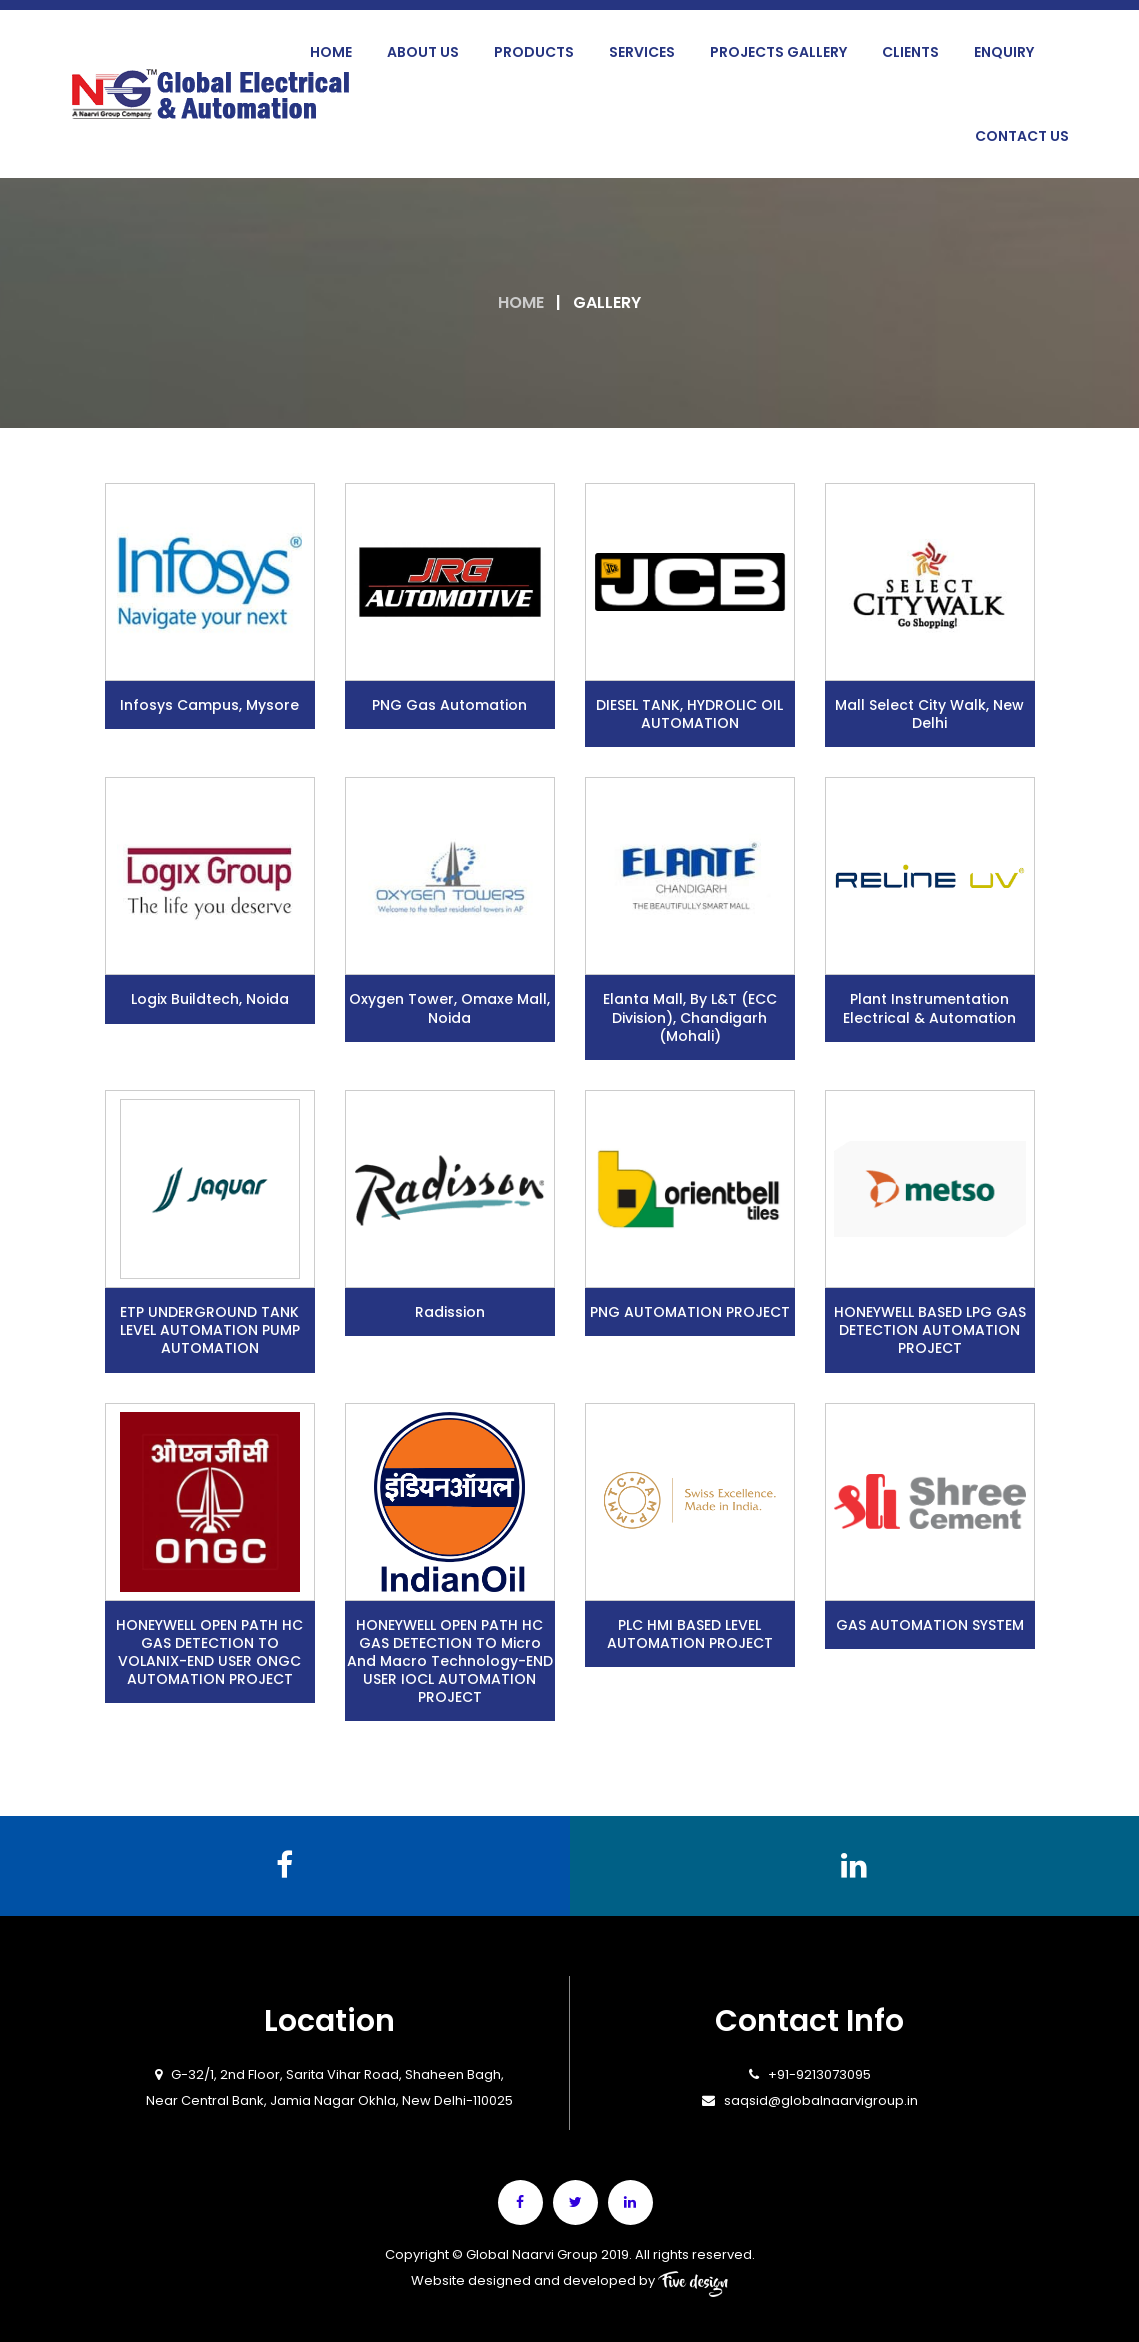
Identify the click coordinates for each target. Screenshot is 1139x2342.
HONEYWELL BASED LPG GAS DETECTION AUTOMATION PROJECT (930, 1330)
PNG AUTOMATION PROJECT (690, 1312)
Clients (910, 52)
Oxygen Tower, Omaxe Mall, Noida (449, 1008)
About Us (423, 52)
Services (642, 52)
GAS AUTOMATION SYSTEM (930, 1625)
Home (331, 52)
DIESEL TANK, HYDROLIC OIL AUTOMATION (689, 714)
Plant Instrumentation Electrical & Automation (929, 1008)
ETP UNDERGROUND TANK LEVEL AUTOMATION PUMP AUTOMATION (210, 1330)
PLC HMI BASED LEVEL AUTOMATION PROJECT (690, 1634)
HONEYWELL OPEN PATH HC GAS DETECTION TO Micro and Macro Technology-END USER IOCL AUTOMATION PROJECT (450, 1661)
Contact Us (1022, 136)
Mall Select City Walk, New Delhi (929, 714)
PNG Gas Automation (449, 705)
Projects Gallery (778, 52)
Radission (450, 1312)
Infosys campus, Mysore (209, 705)
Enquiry (1004, 52)
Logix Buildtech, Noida (210, 999)
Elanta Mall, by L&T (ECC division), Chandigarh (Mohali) (690, 1017)
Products (534, 52)
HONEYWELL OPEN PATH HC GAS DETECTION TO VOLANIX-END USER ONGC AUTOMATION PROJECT (209, 1652)
